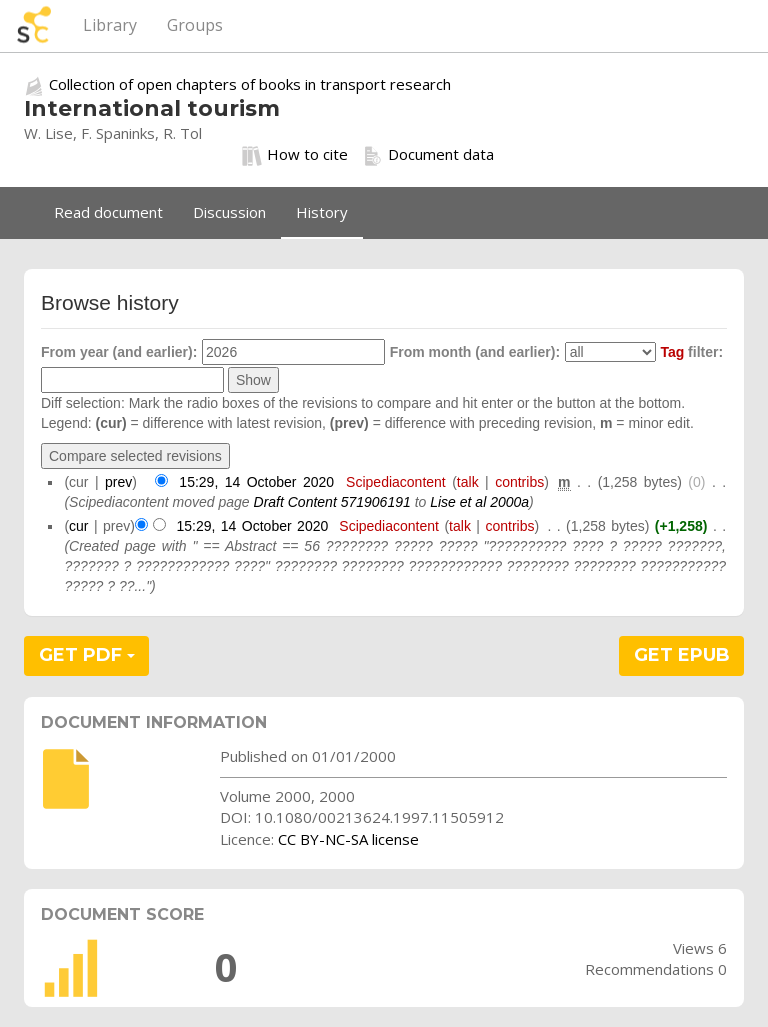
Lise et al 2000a (479, 502)
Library (110, 25)
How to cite (295, 155)
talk (468, 482)
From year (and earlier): (119, 352)
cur (78, 526)
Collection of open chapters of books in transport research (250, 84)
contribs (519, 482)
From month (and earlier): (475, 352)
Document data (428, 155)
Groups (195, 25)
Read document (108, 212)
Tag (672, 352)
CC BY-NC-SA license (348, 839)
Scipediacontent (396, 482)
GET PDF (87, 655)
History (322, 212)
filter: (691, 352)
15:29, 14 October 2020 (256, 482)
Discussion (229, 212)
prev (118, 482)
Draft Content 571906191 (332, 502)
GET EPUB (682, 655)
